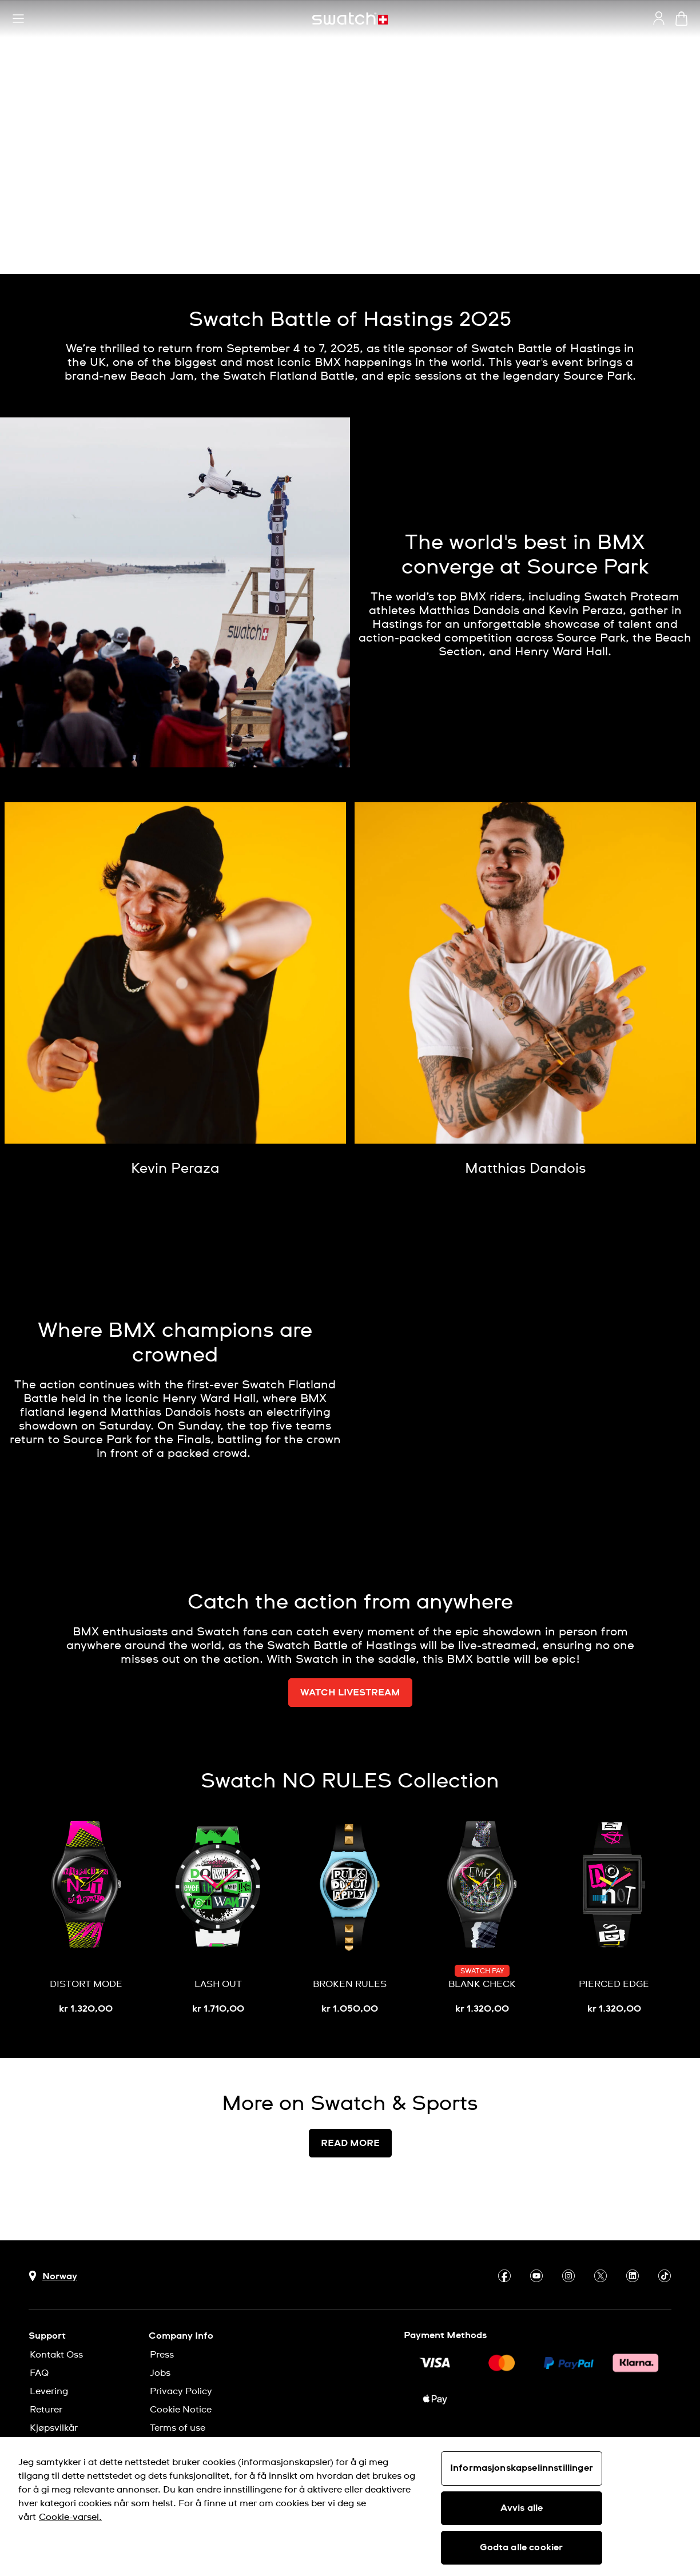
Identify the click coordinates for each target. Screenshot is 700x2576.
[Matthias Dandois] (525, 1169)
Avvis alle (521, 2508)
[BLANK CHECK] (481, 1917)
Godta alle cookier (521, 2547)
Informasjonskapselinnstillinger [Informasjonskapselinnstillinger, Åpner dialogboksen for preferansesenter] (521, 2468)
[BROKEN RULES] (350, 1917)
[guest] (659, 18)
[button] (18, 19)
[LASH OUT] (218, 1917)
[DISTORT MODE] (86, 1917)
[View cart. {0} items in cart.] (681, 18)
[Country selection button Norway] (53, 2276)
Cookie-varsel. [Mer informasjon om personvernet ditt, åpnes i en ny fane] (70, 2517)
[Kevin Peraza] (175, 1169)
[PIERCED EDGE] (614, 1917)
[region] (350, 2506)
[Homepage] (350, 18)
